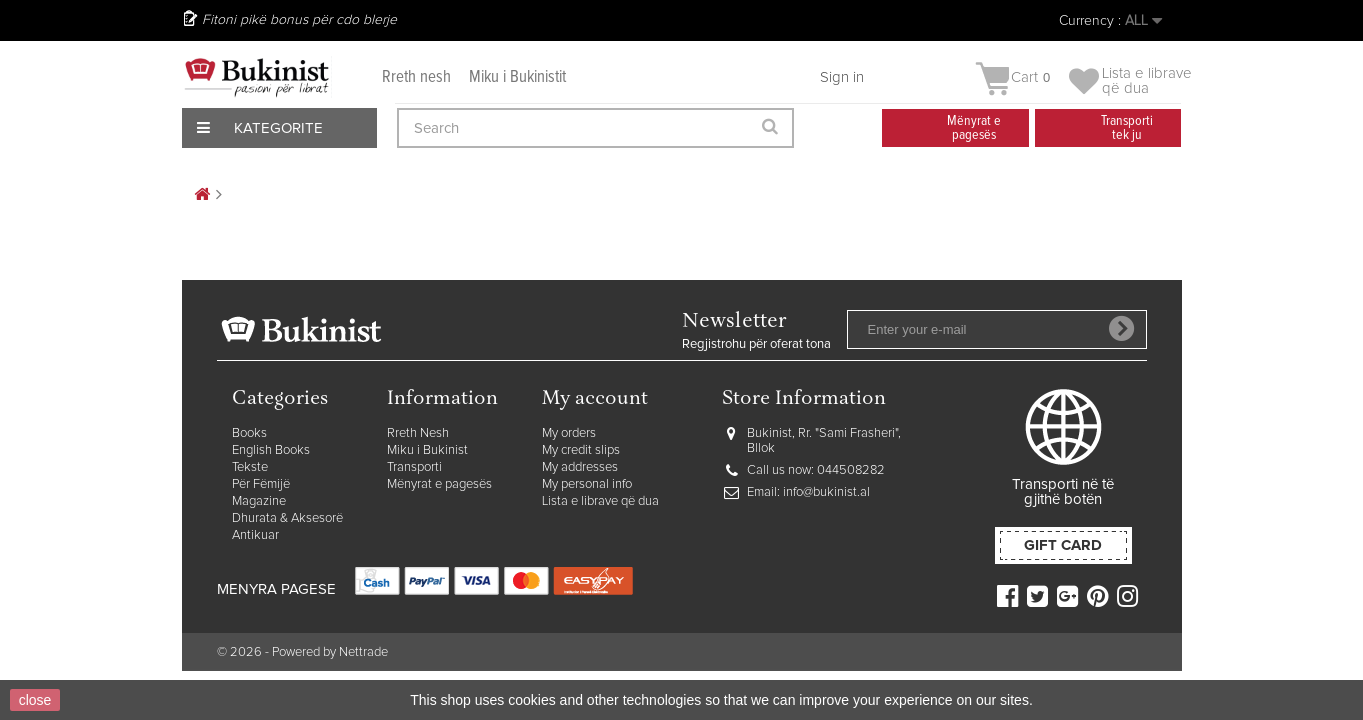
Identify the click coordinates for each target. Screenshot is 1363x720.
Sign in (842, 77)
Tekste (250, 467)
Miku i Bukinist (427, 450)
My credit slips (581, 450)
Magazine (259, 501)
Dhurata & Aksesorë (287, 518)
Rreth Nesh (418, 433)
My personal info (587, 484)
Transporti (414, 467)
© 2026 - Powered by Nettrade (302, 652)
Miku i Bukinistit (517, 77)
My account (595, 399)
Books (249, 433)
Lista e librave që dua (600, 501)
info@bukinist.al (826, 492)
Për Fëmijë (261, 484)
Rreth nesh (416, 77)
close (35, 700)
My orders (569, 433)
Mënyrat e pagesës (439, 484)
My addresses (580, 467)
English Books (271, 450)
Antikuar (255, 535)
